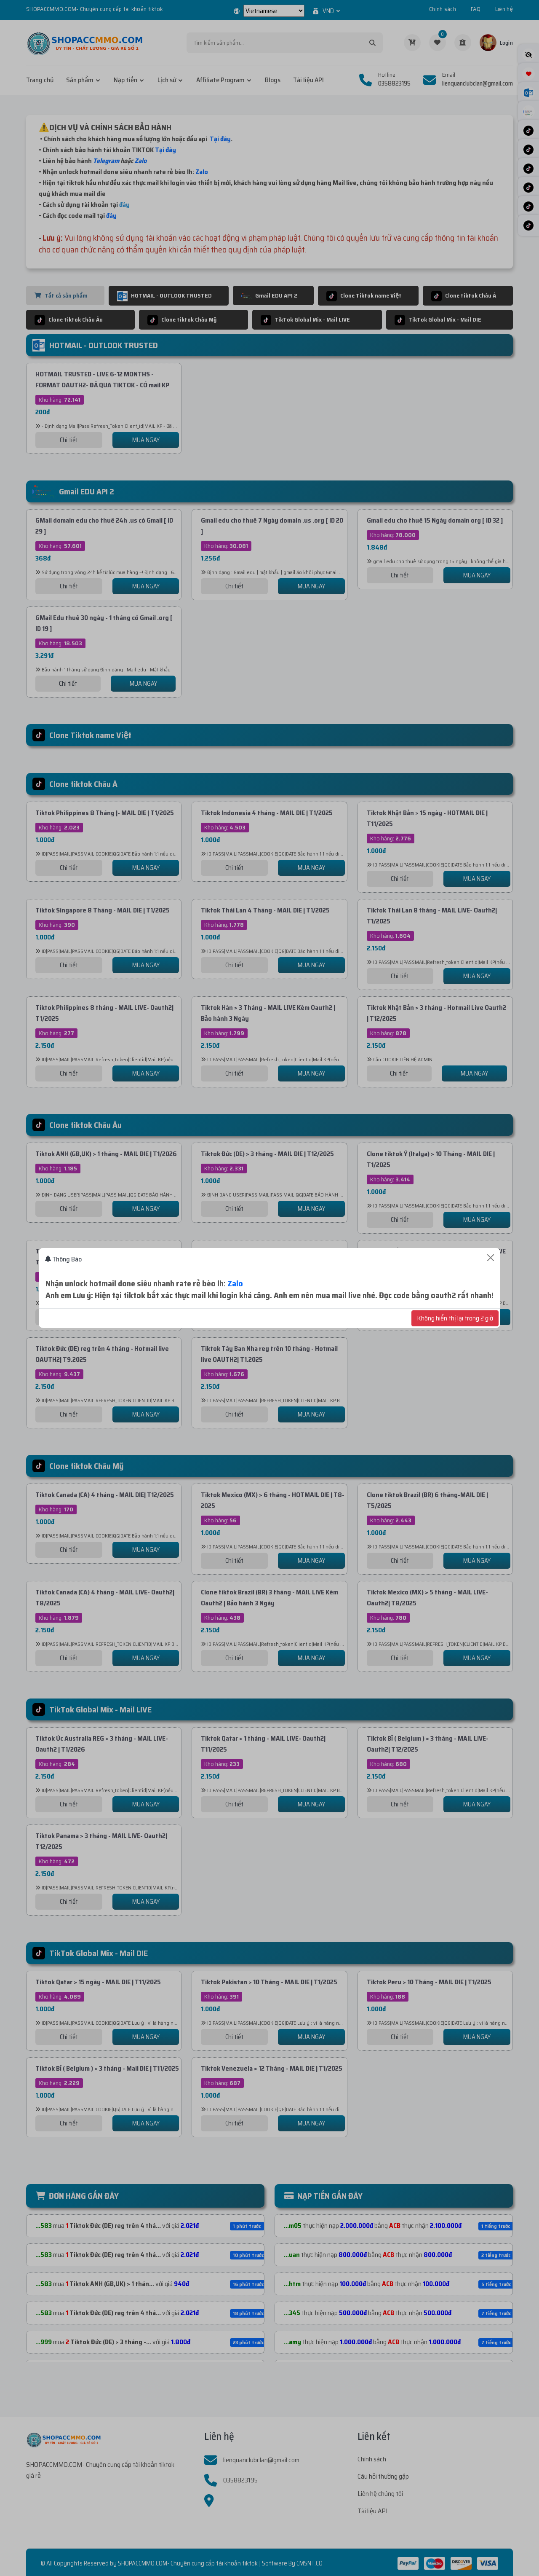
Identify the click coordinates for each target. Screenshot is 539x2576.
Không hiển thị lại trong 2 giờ (455, 1318)
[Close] (490, 1257)
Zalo (235, 1283)
